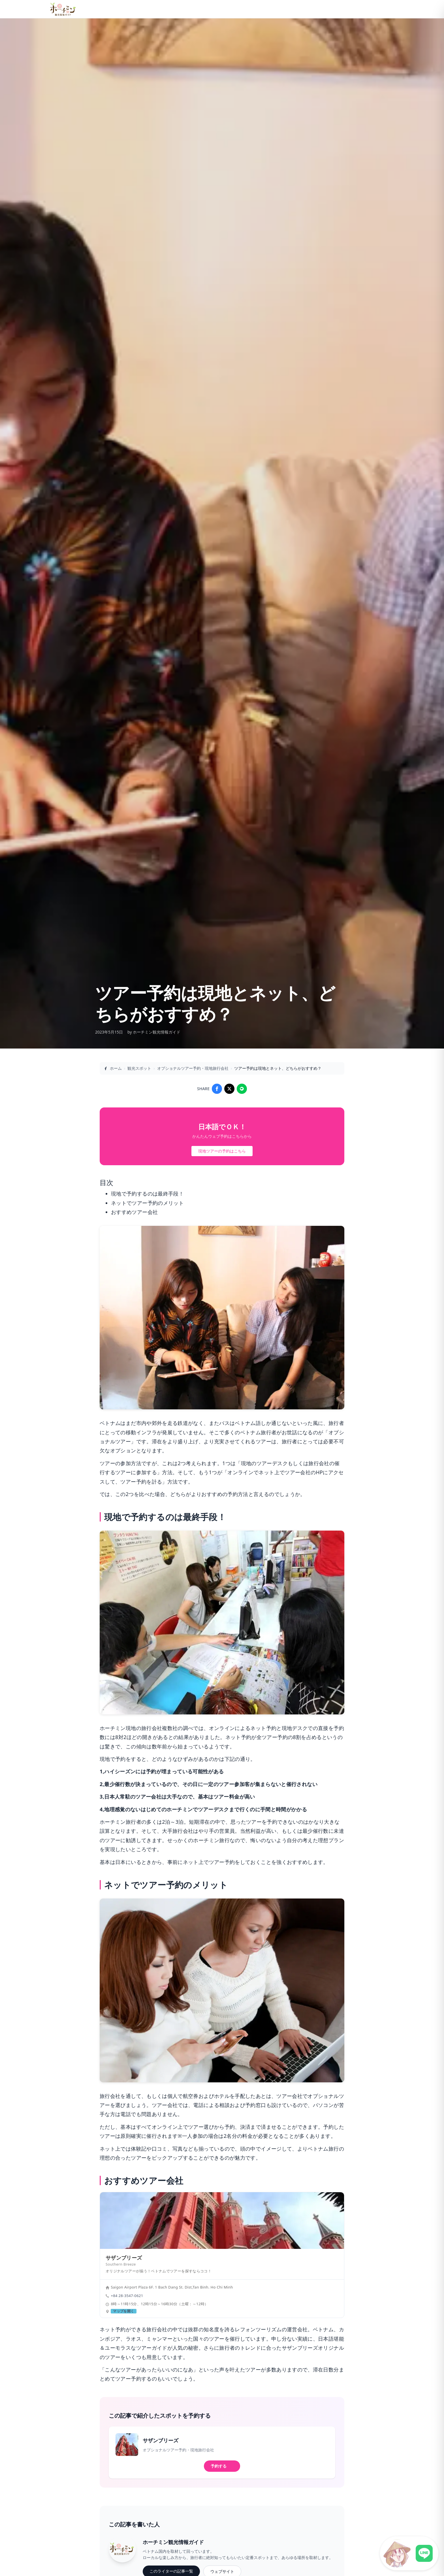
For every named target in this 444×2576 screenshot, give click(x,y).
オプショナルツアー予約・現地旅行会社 (193, 1068)
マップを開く (123, 2311)
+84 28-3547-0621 (127, 2295)
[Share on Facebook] (217, 1089)
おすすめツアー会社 (134, 1212)
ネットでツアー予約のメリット (147, 1202)
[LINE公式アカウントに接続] (409, 2553)
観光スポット (139, 1068)
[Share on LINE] (242, 1089)
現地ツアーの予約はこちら (222, 1151)
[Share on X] (229, 1089)
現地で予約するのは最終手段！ (147, 1193)
